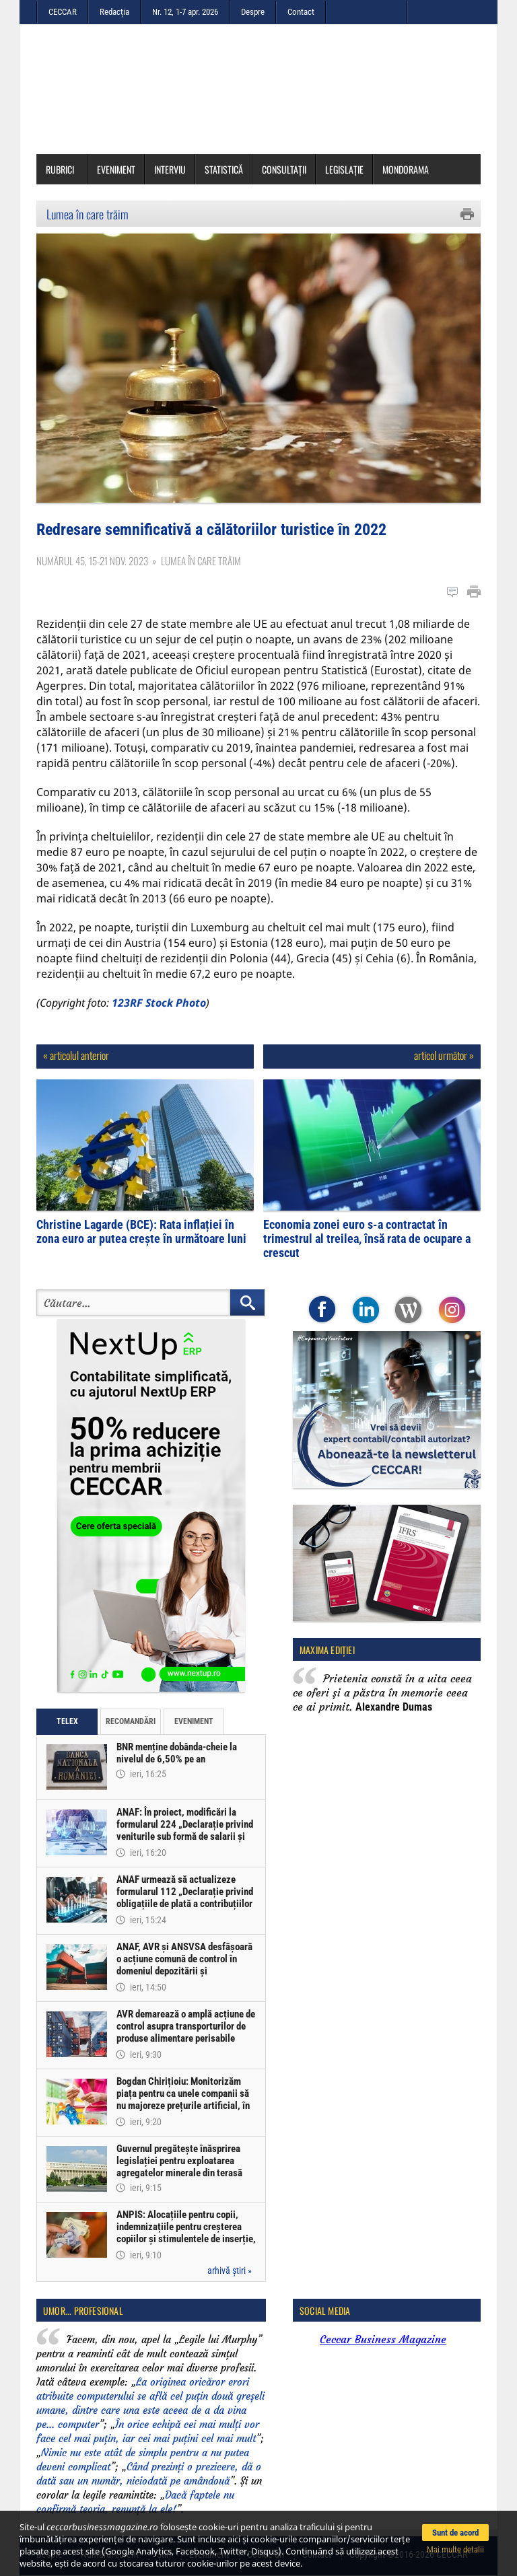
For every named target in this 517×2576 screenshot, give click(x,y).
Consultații (284, 169)
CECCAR (62, 12)
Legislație (344, 169)
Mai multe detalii (455, 2549)
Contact (300, 12)
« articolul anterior (76, 1055)
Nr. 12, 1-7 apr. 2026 (185, 12)
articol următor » (444, 1055)
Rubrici (64, 169)
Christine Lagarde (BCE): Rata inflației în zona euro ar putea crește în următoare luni (141, 1231)
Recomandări (131, 1721)
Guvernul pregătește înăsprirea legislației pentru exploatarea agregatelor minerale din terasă (179, 2161)
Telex (67, 1721)
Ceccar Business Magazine (383, 2339)
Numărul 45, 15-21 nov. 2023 (92, 560)
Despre (253, 12)
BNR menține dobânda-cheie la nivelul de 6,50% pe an (176, 1753)
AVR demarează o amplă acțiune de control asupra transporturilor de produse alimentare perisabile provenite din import (185, 2032)
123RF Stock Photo (159, 1002)
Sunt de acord (455, 2533)
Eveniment (116, 169)
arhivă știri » (229, 2270)
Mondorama (405, 169)
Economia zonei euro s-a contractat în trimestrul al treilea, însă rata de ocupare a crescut (367, 1238)
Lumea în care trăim (87, 214)
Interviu (170, 169)
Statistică (224, 169)
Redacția (114, 12)
